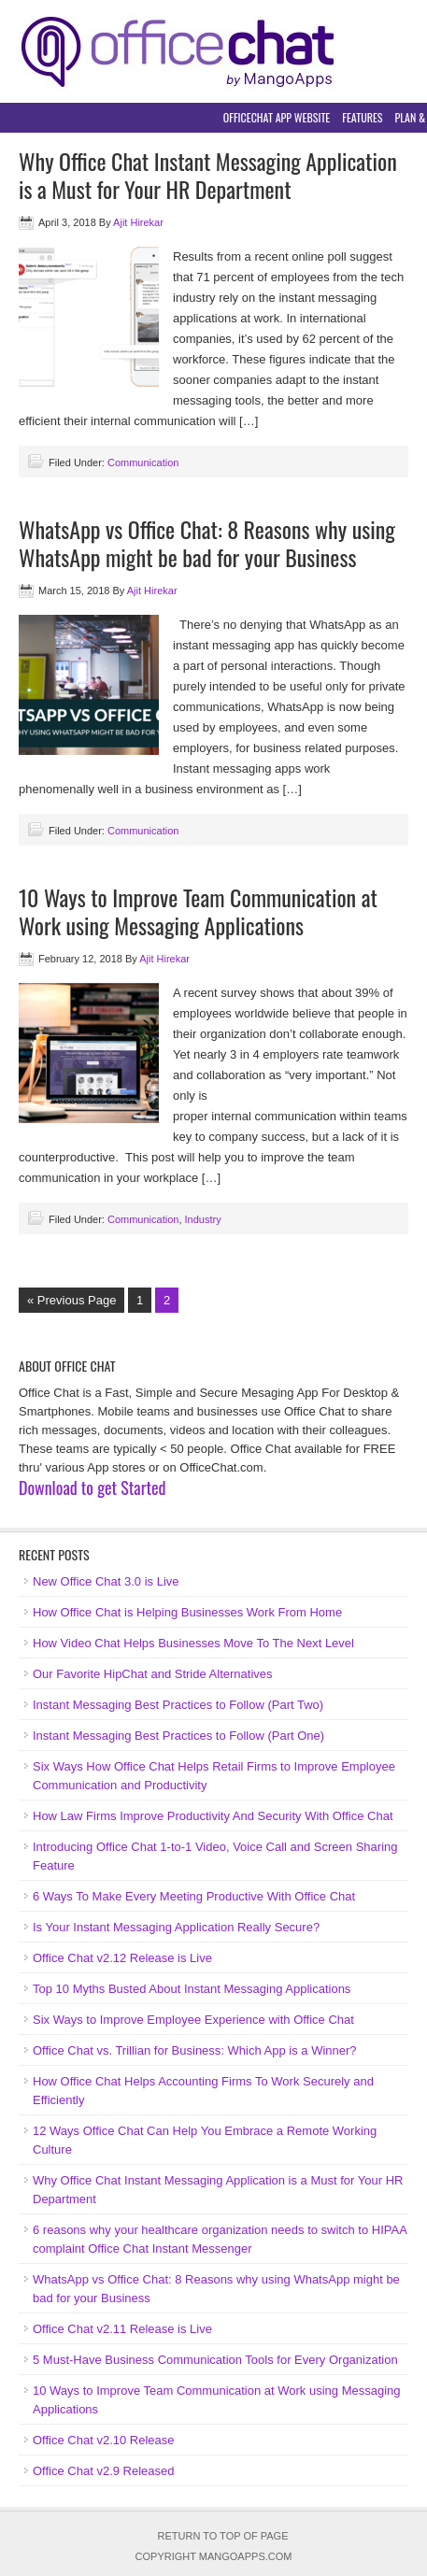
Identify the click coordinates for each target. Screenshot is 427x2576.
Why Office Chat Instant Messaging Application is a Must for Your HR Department (208, 175)
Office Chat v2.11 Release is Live (122, 2329)
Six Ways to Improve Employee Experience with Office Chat (193, 2020)
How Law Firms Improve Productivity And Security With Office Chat (213, 1816)
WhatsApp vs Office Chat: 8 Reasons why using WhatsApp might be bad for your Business (207, 543)
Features (362, 117)
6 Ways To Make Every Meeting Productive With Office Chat (194, 1896)
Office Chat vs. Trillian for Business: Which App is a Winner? (195, 2050)
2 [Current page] (167, 1300)
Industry (203, 1219)
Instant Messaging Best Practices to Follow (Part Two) (178, 1705)
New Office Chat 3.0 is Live (106, 1581)
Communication (142, 462)
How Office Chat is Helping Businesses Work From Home (187, 1612)
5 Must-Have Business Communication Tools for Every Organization (215, 2360)
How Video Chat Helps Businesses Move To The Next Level (193, 1643)
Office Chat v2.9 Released (104, 2471)
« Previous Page (71, 1300)
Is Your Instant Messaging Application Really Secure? (176, 1927)
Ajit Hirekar (138, 222)
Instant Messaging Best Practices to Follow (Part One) (178, 1736)
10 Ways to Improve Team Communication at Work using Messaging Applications (198, 911)
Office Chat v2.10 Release (104, 2440)
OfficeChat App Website (277, 117)
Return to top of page (223, 2535)
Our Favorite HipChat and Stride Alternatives (153, 1674)
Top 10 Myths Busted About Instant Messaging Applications (191, 1989)
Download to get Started (92, 1487)
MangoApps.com (245, 2556)
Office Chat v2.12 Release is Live (122, 1958)
